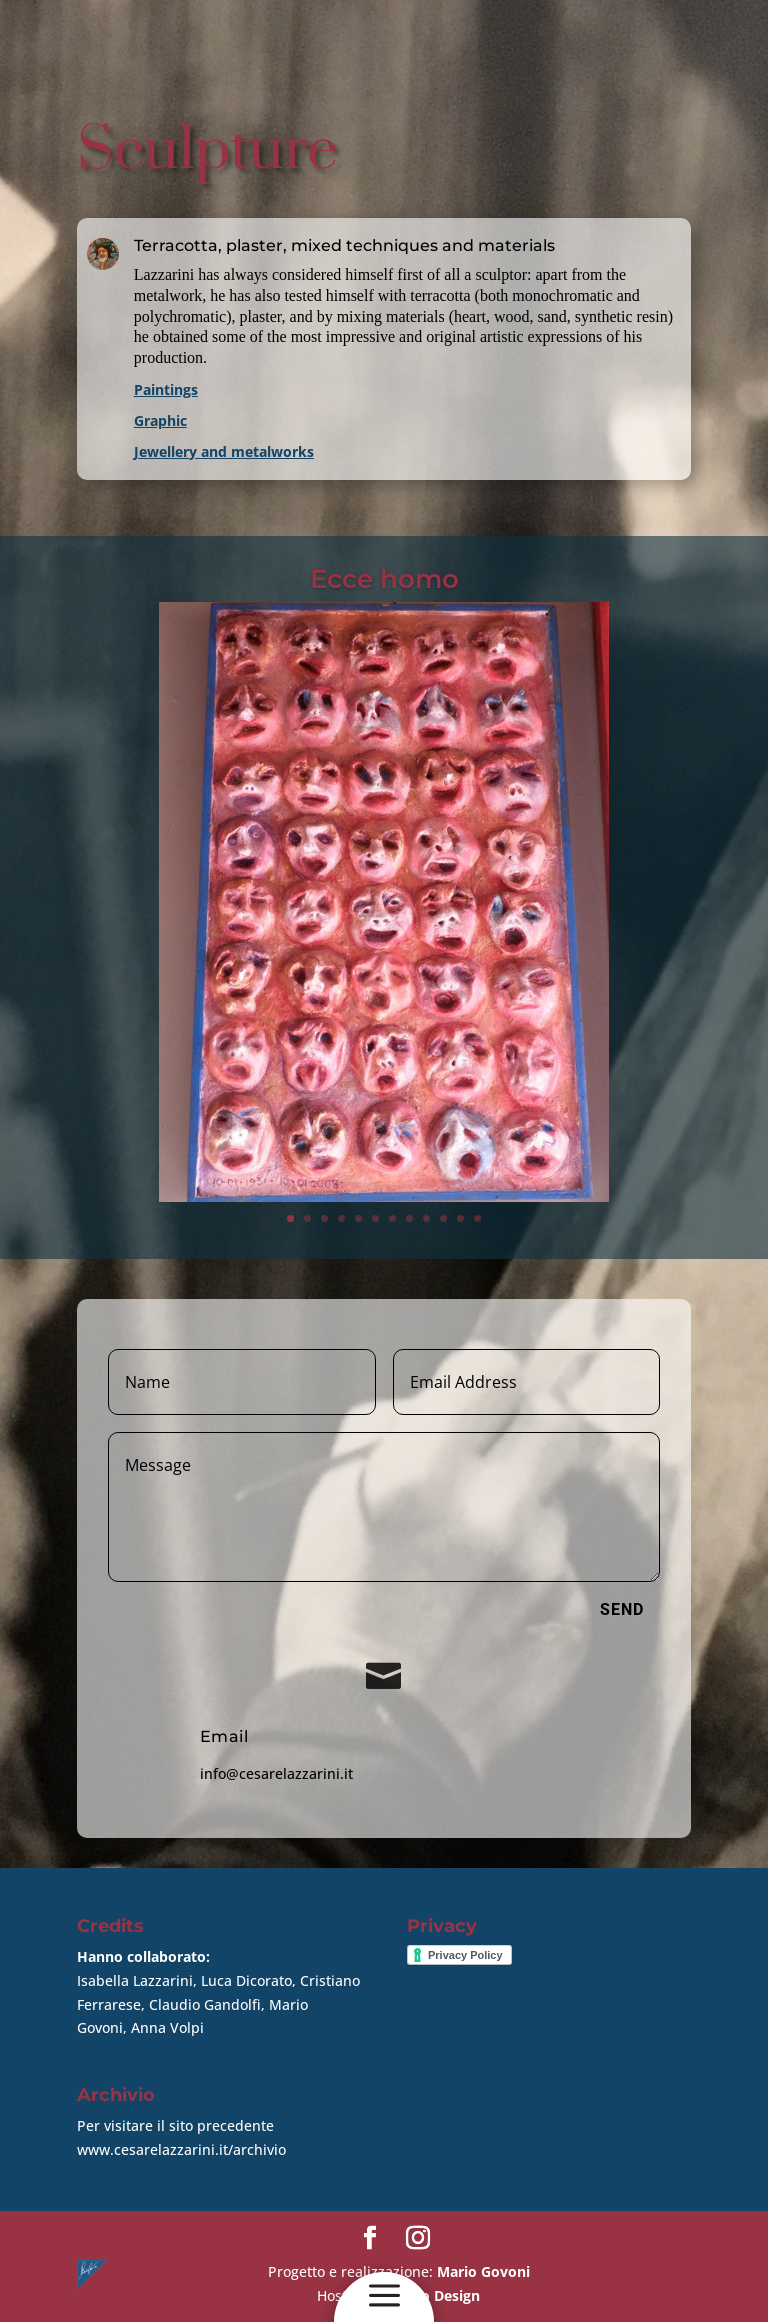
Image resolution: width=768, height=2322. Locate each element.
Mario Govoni (483, 2271)
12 (477, 1218)
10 (443, 1218)
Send (622, 1609)
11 (460, 1218)
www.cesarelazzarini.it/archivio (181, 2149)
